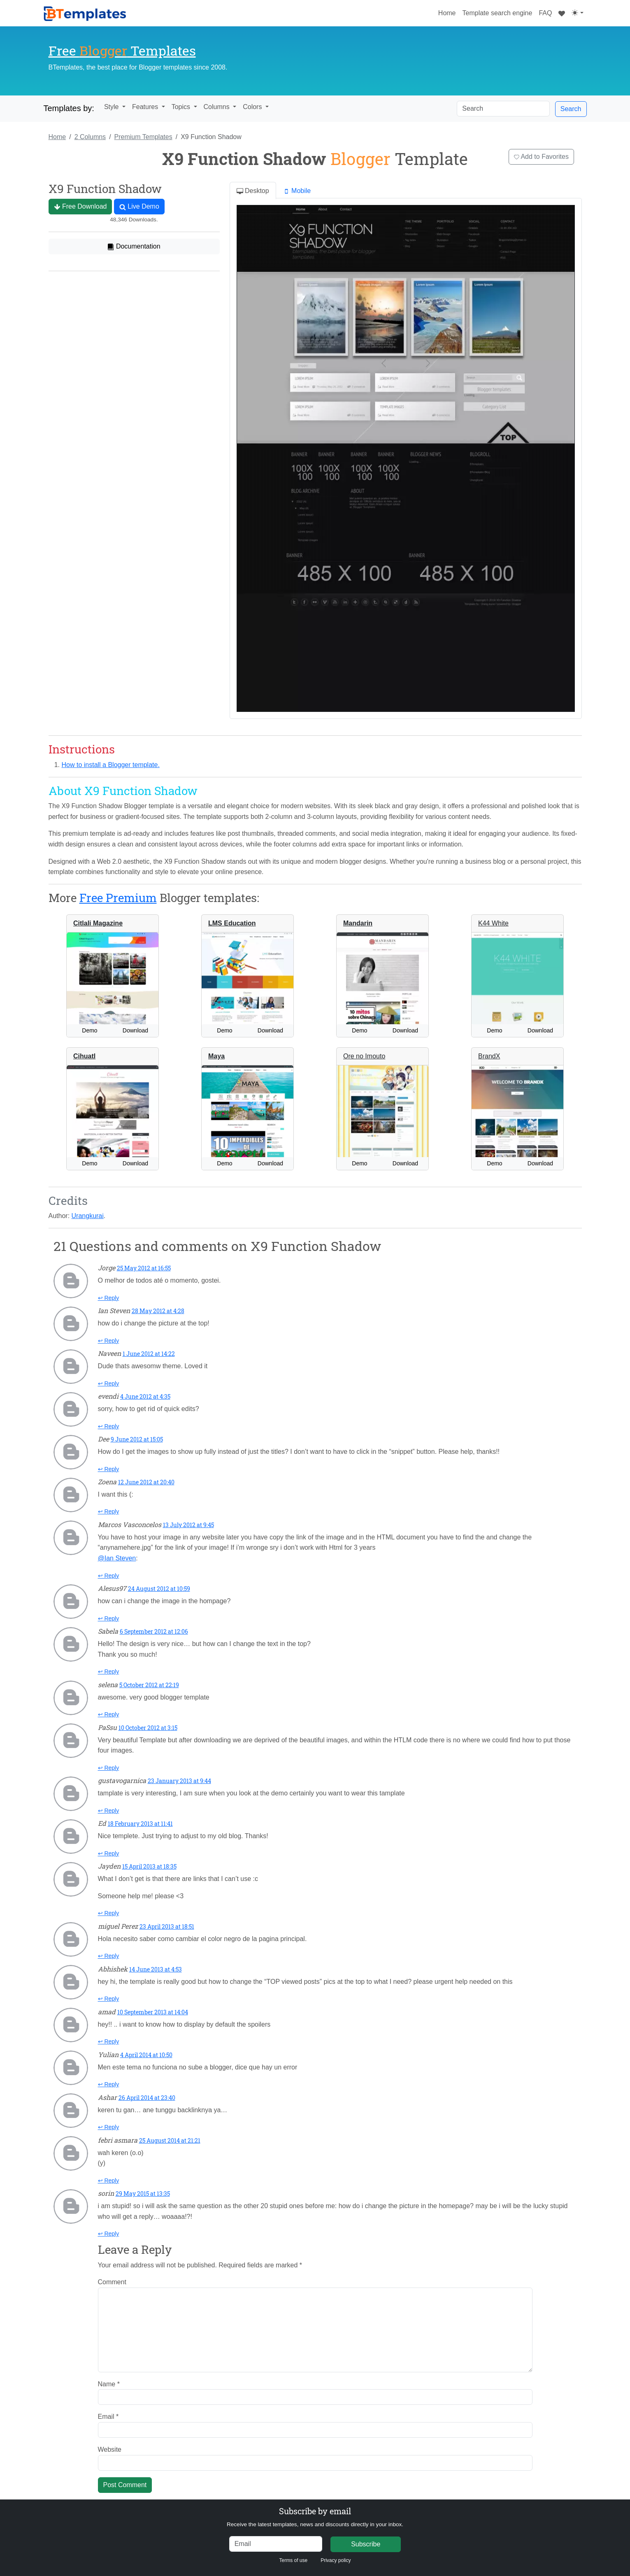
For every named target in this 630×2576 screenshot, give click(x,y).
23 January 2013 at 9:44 (179, 1781)
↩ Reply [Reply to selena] (108, 1714)
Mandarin (357, 923)
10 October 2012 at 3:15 (148, 1728)
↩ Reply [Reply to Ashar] (108, 2127)
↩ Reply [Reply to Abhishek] (108, 1998)
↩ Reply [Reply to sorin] (108, 2233)
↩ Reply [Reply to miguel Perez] (108, 1956)
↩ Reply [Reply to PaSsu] (108, 1768)
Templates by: (69, 108)
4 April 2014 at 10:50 (146, 2055)
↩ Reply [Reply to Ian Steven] (108, 1340)
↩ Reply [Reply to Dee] (108, 1469)
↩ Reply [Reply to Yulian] (108, 2084)
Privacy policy (336, 2560)
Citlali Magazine (98, 923)
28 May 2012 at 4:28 (158, 1311)
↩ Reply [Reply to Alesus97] (108, 1618)
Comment (112, 2281)
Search (570, 108)
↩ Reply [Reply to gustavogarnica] (108, 1810)
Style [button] (112, 106)
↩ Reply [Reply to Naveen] (108, 1383)
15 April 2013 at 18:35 (149, 1866)
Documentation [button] (133, 246)
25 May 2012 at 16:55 (144, 1268)
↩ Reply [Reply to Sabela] (108, 1671)
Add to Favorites (541, 156)
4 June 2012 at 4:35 (145, 1396)
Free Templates (122, 50)
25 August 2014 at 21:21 (169, 2140)
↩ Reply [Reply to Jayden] (108, 1913)
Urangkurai (88, 1215)
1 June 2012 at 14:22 (149, 1354)
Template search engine (497, 12)
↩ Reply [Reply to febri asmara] (108, 2180)
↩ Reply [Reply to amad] (108, 2041)
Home (448, 11)
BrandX (489, 1056)
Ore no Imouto (364, 1056)
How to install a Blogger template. (111, 764)
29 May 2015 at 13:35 (143, 2193)
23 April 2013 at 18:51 (166, 1926)
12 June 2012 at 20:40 (146, 1482)
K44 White (493, 923)
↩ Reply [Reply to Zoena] (108, 1511)
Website (110, 2449)
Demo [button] (89, 1030)
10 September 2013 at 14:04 (152, 2012)
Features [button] (146, 106)
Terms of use (293, 2560)
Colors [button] (253, 106)
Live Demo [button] (139, 206)
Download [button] (135, 1030)
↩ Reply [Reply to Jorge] (108, 1298)
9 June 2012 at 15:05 (137, 1439)
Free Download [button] (80, 206)
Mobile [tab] (297, 191)
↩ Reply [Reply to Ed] (108, 1853)
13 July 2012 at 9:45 (188, 1525)
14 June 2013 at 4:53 (155, 1969)
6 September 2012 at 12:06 (154, 1631)
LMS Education (232, 923)
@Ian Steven (117, 1558)
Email (108, 2416)
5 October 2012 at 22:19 (149, 1685)
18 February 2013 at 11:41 (140, 1823)
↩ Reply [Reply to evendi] (108, 1426)
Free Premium (118, 897)
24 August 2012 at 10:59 (159, 1589)
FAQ (545, 12)
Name (109, 2384)
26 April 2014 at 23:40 (147, 2098)
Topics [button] (182, 106)
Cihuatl (84, 1056)
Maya (216, 1056)
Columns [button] (218, 106)
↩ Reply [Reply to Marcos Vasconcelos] (108, 1575)
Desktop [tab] (253, 191)
